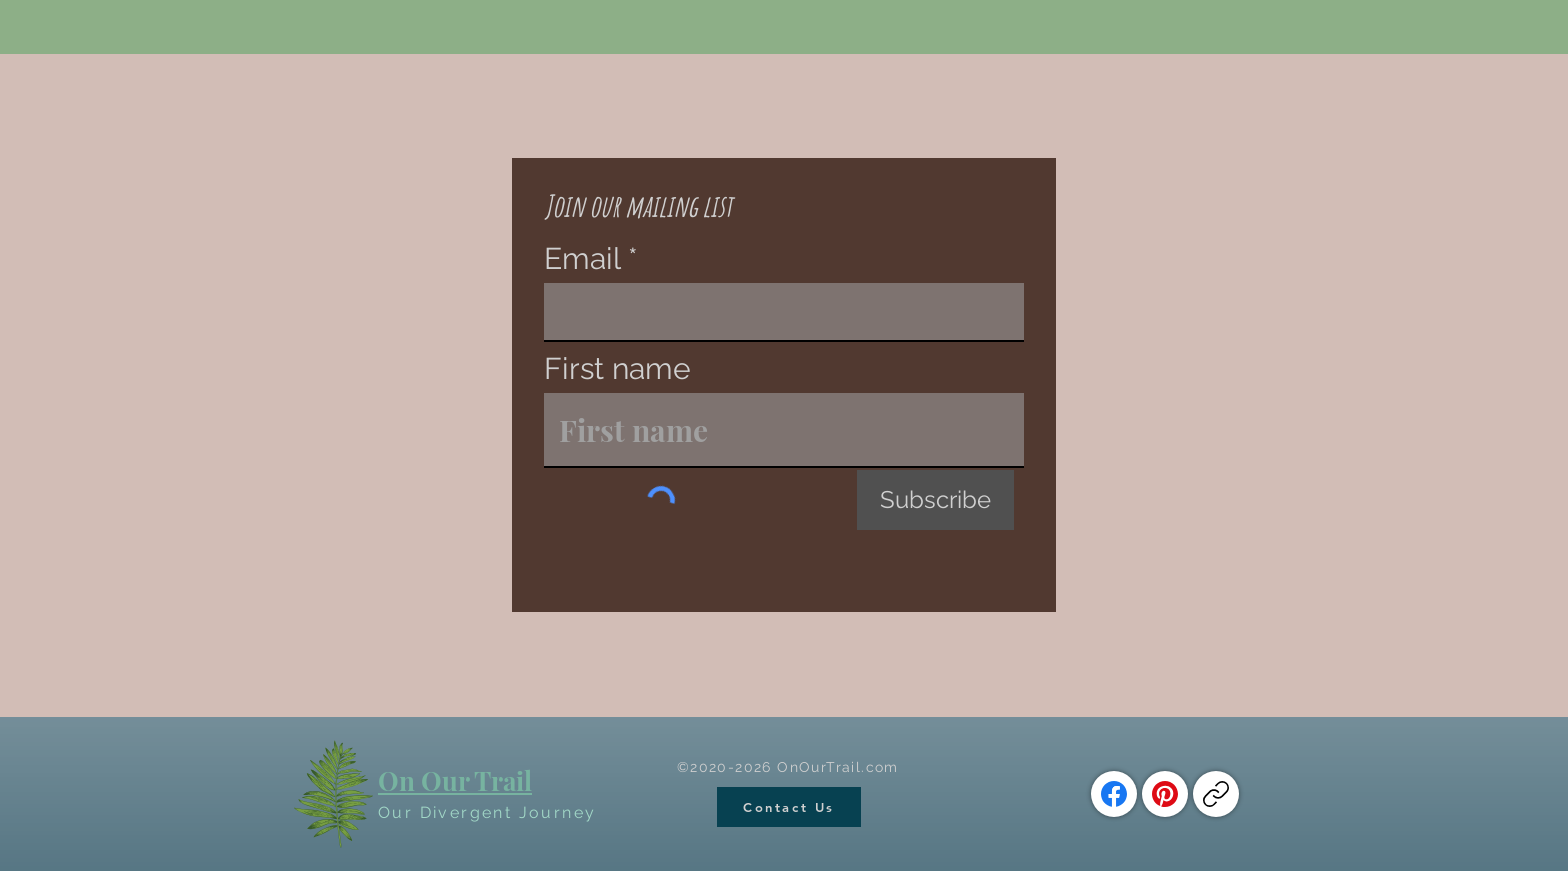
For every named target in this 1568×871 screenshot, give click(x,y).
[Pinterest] (1165, 794)
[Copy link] (1216, 794)
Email (582, 259)
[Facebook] (1114, 794)
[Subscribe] (935, 500)
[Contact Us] (789, 807)
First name (617, 369)
